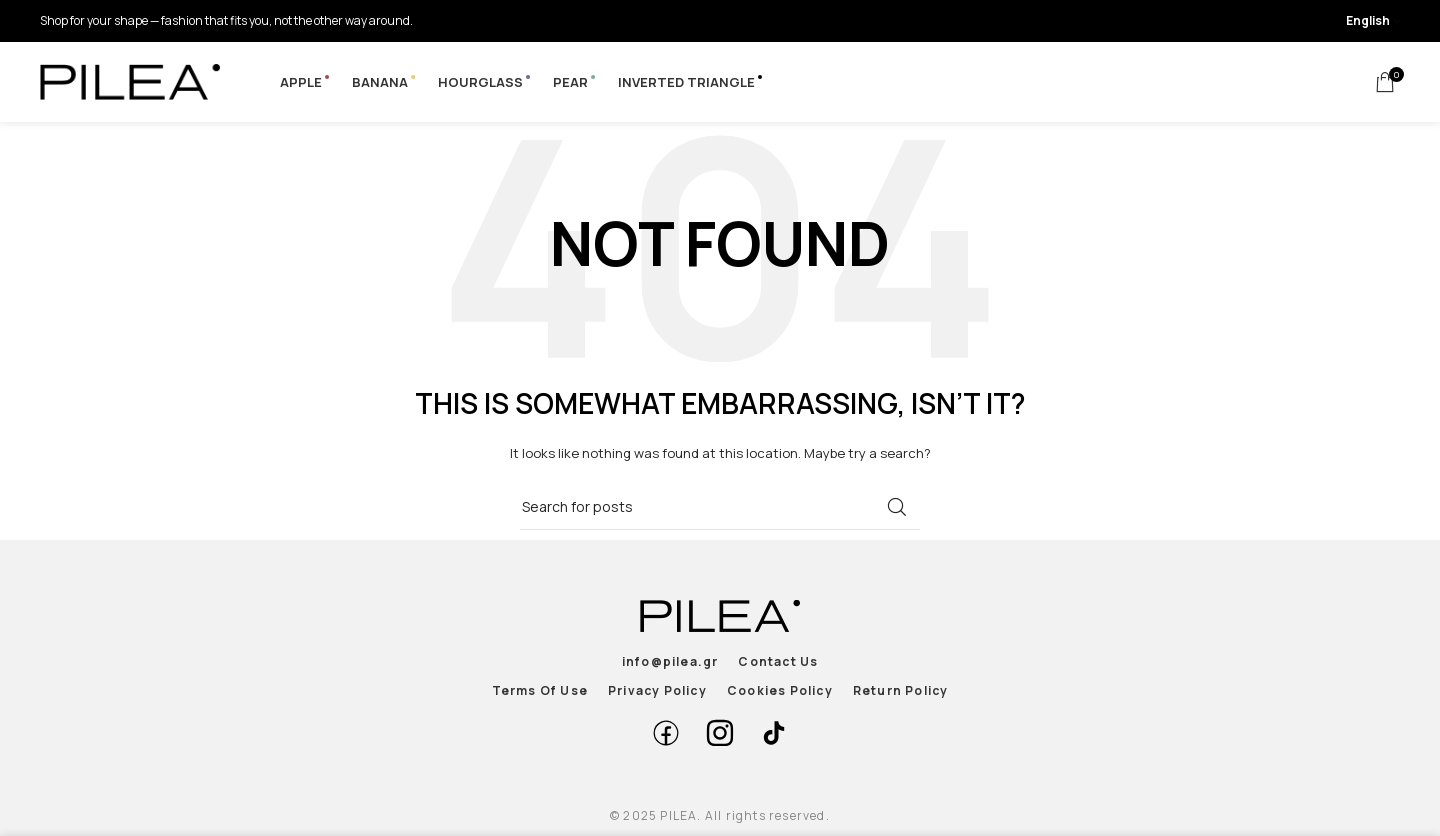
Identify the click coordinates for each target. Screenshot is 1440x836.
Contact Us (778, 661)
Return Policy (901, 690)
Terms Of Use (540, 690)
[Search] (720, 507)
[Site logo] (130, 80)
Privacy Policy (657, 690)
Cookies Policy (780, 690)
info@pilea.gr (670, 661)
